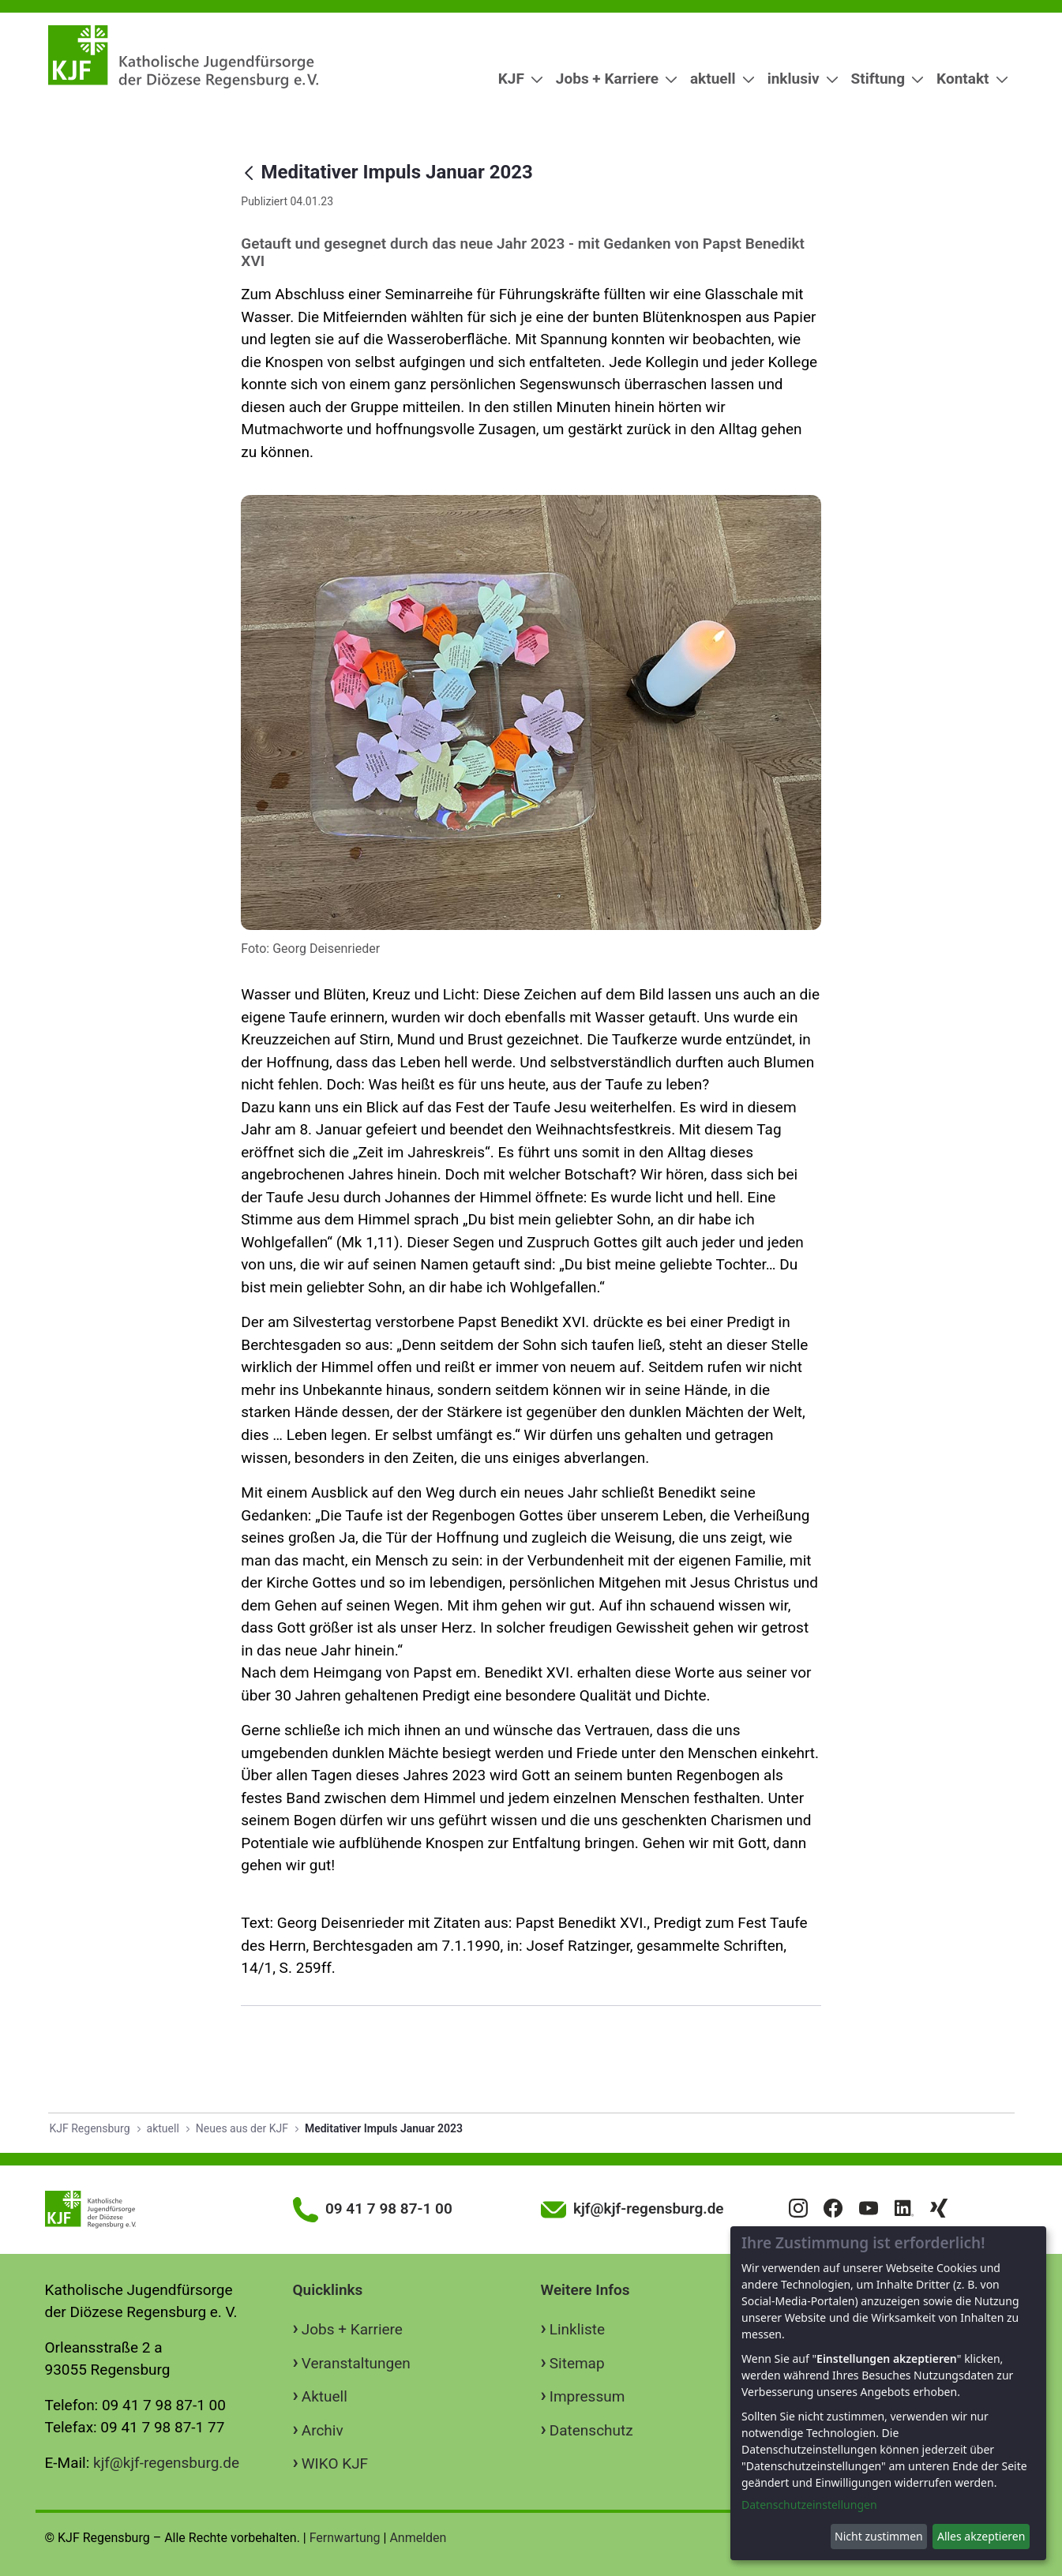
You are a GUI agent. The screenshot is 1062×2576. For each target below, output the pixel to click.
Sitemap (577, 2363)
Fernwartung (345, 2537)
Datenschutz (591, 2430)
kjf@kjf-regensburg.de (166, 2463)
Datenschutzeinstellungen (809, 2504)
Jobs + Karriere (352, 2329)
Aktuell (324, 2396)
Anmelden (417, 2537)
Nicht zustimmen (879, 2536)
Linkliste (577, 2329)
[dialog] (888, 2393)
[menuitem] (514, 79)
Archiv (322, 2430)
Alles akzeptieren (981, 2536)
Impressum (587, 2396)
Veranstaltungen (356, 2363)
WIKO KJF (335, 2463)
